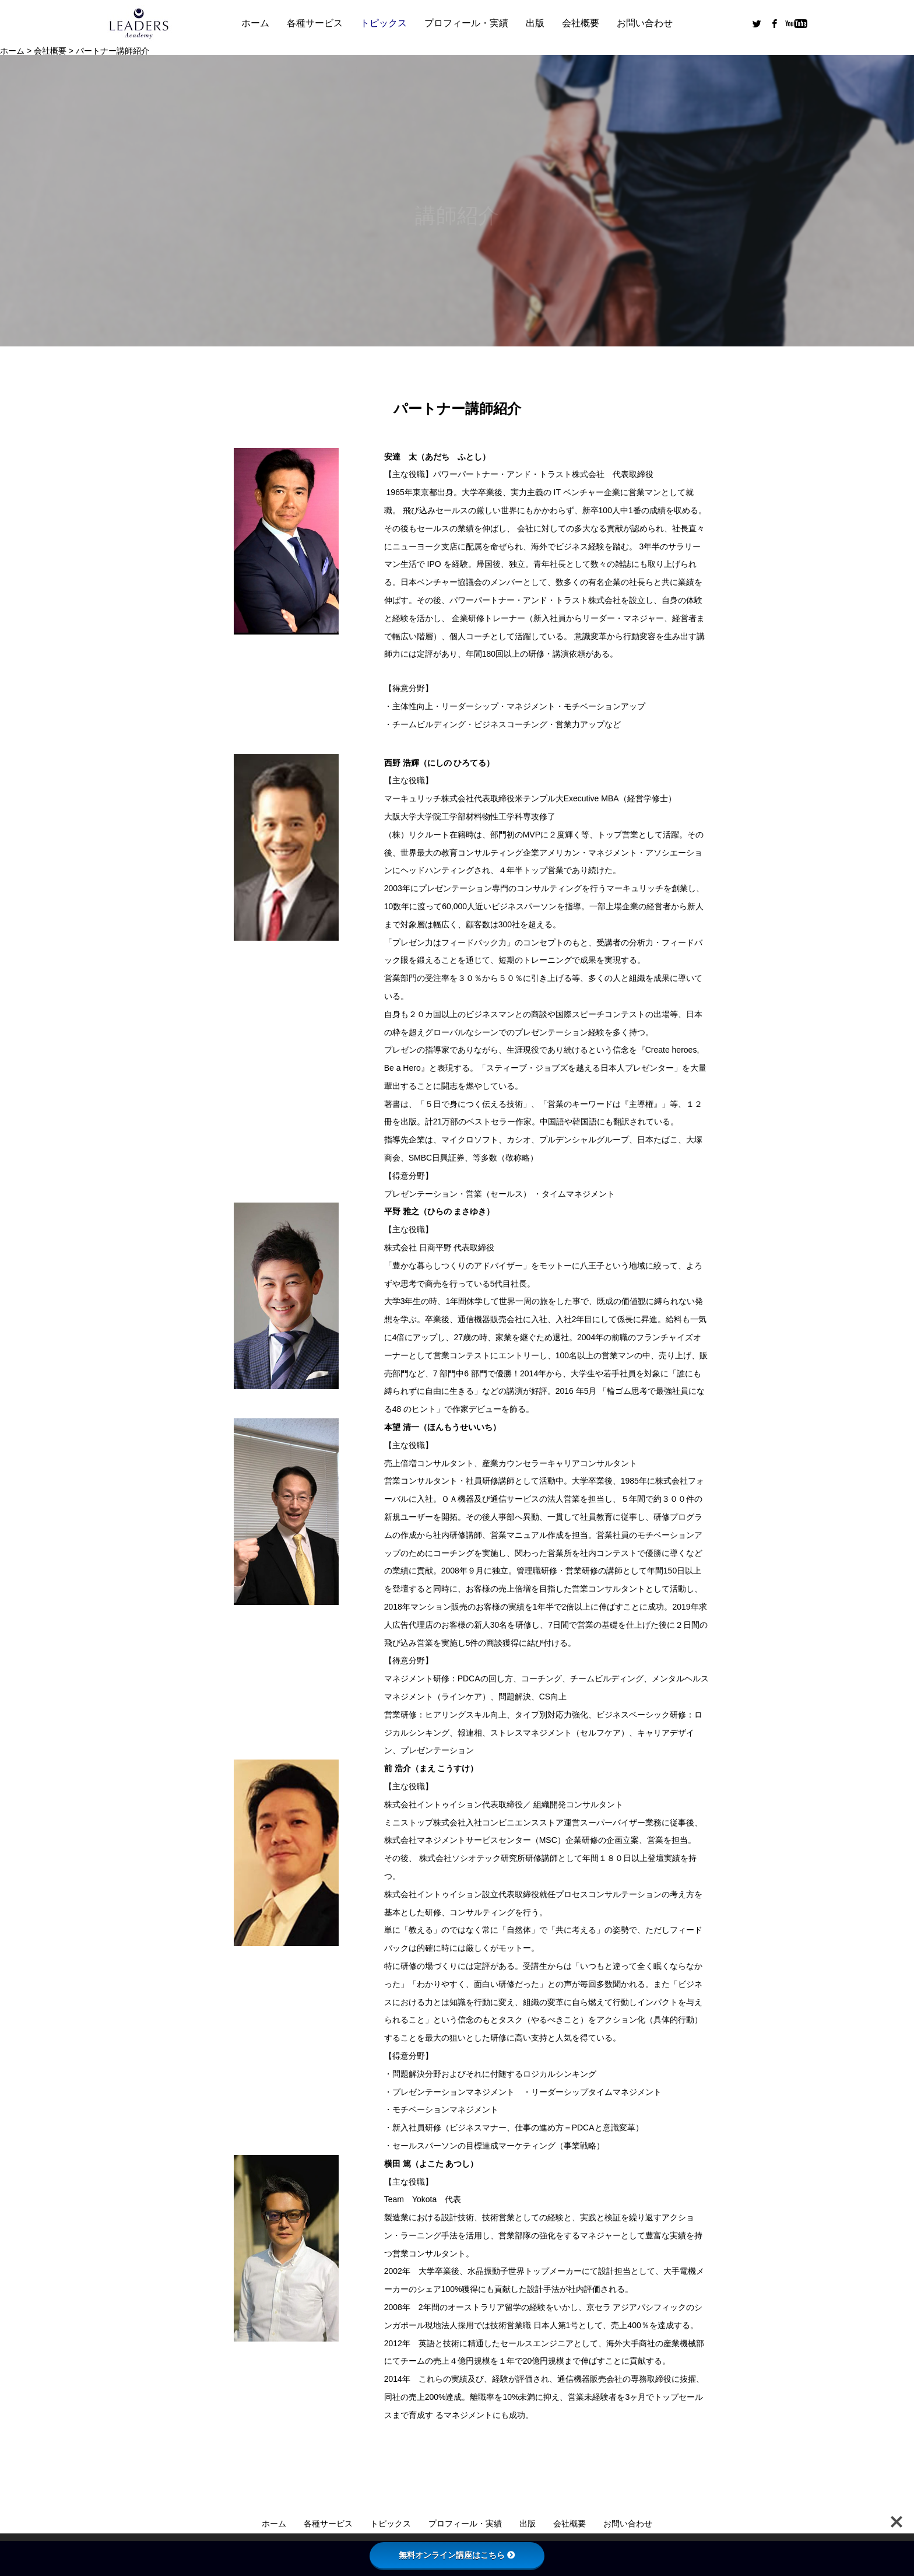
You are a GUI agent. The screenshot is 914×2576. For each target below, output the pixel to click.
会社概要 (580, 23)
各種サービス (315, 23)
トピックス (383, 23)
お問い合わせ (645, 23)
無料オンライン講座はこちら (457, 2555)
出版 (535, 23)
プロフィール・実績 (466, 23)
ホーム (255, 23)
